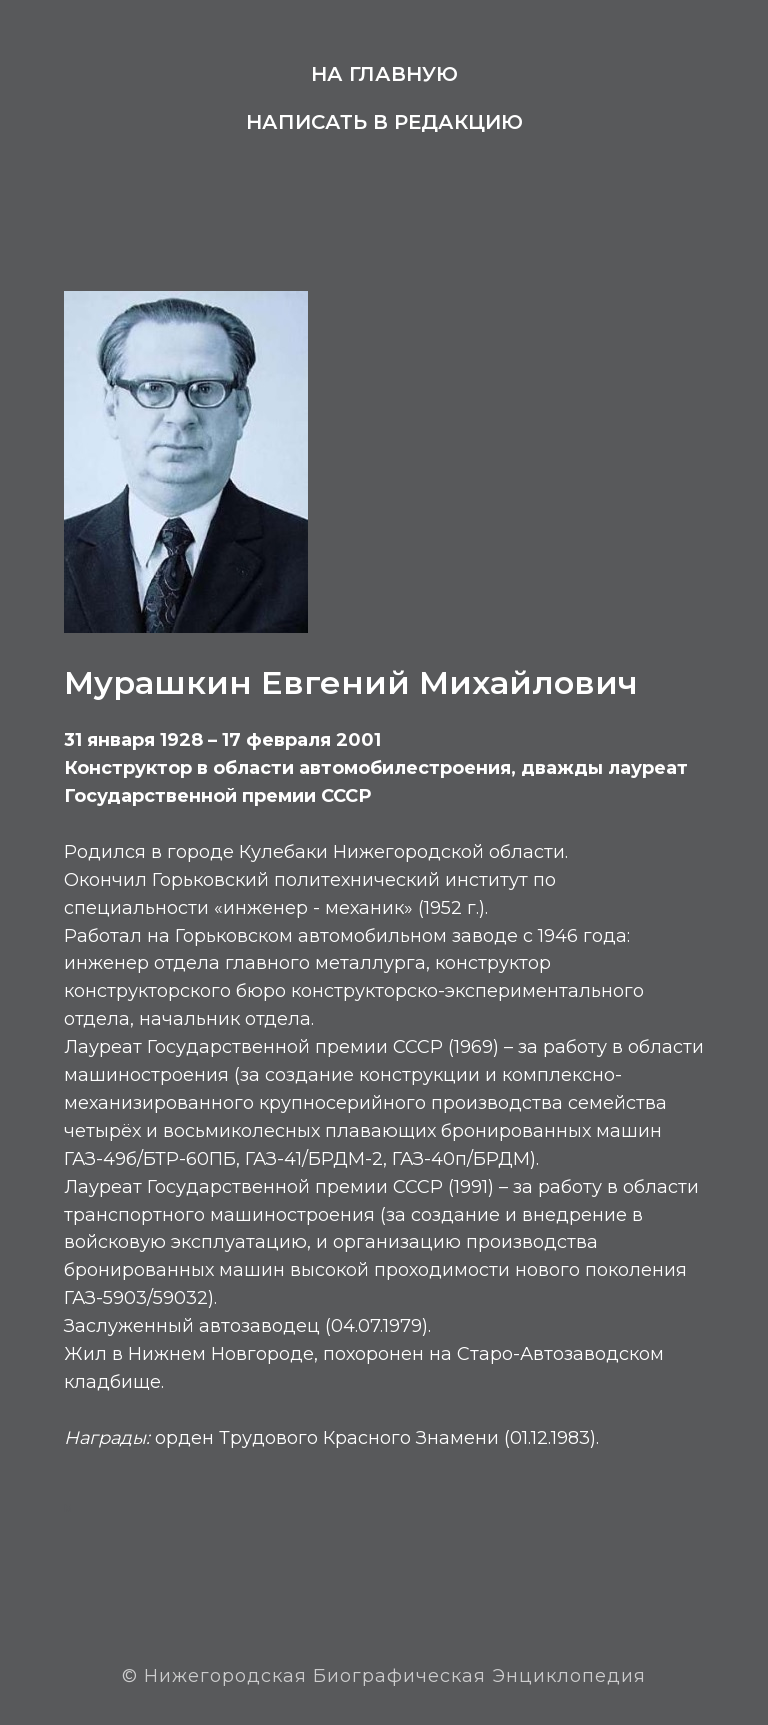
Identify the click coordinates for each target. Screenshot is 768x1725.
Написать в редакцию (384, 122)
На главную (384, 74)
